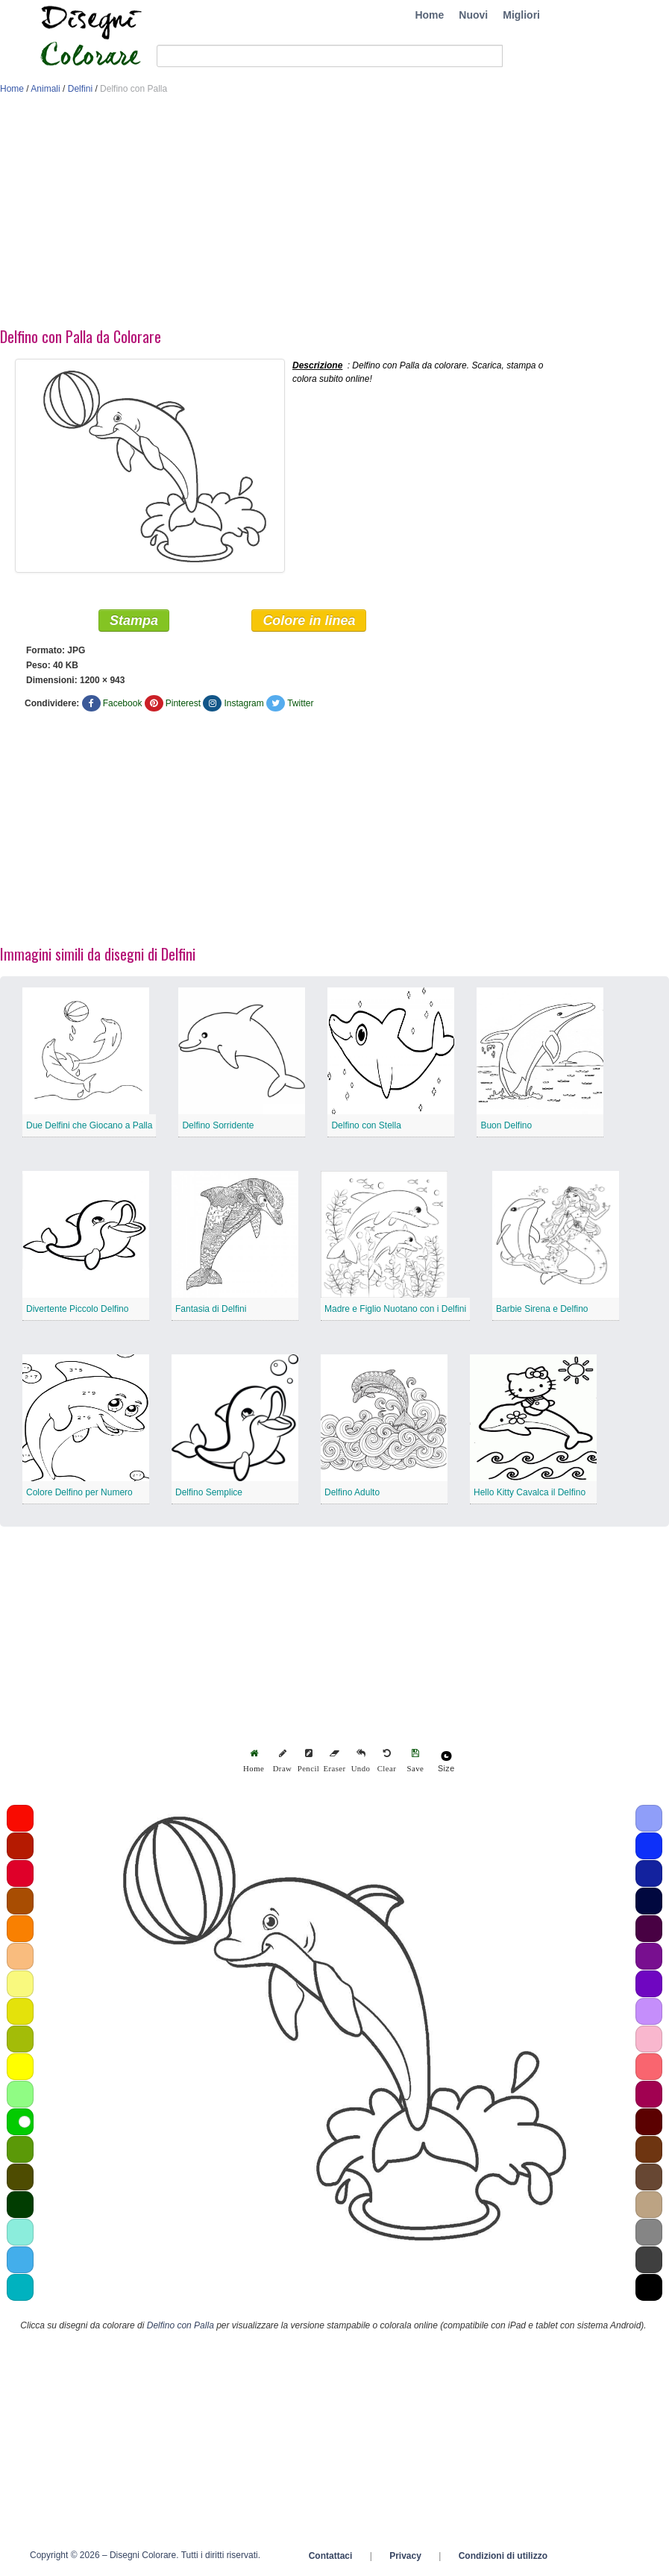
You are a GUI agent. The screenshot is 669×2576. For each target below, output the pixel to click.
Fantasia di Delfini (210, 1309)
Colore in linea (309, 620)
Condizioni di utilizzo (503, 2556)
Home (429, 15)
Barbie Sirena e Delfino (542, 1309)
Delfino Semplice (208, 1492)
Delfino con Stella (366, 1125)
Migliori (521, 15)
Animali (45, 89)
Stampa (134, 620)
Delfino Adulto (352, 1492)
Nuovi (473, 15)
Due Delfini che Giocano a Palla (89, 1125)
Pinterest (183, 703)
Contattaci (331, 2556)
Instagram (243, 703)
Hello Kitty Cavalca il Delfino (529, 1492)
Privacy (405, 2556)
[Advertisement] (316, 214)
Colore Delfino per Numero (79, 1492)
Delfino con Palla (180, 2325)
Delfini (80, 89)
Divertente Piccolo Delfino (77, 1309)
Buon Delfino (506, 1125)
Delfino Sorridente (218, 1125)
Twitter (300, 703)
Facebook (122, 703)
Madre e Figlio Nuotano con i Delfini (395, 1309)
